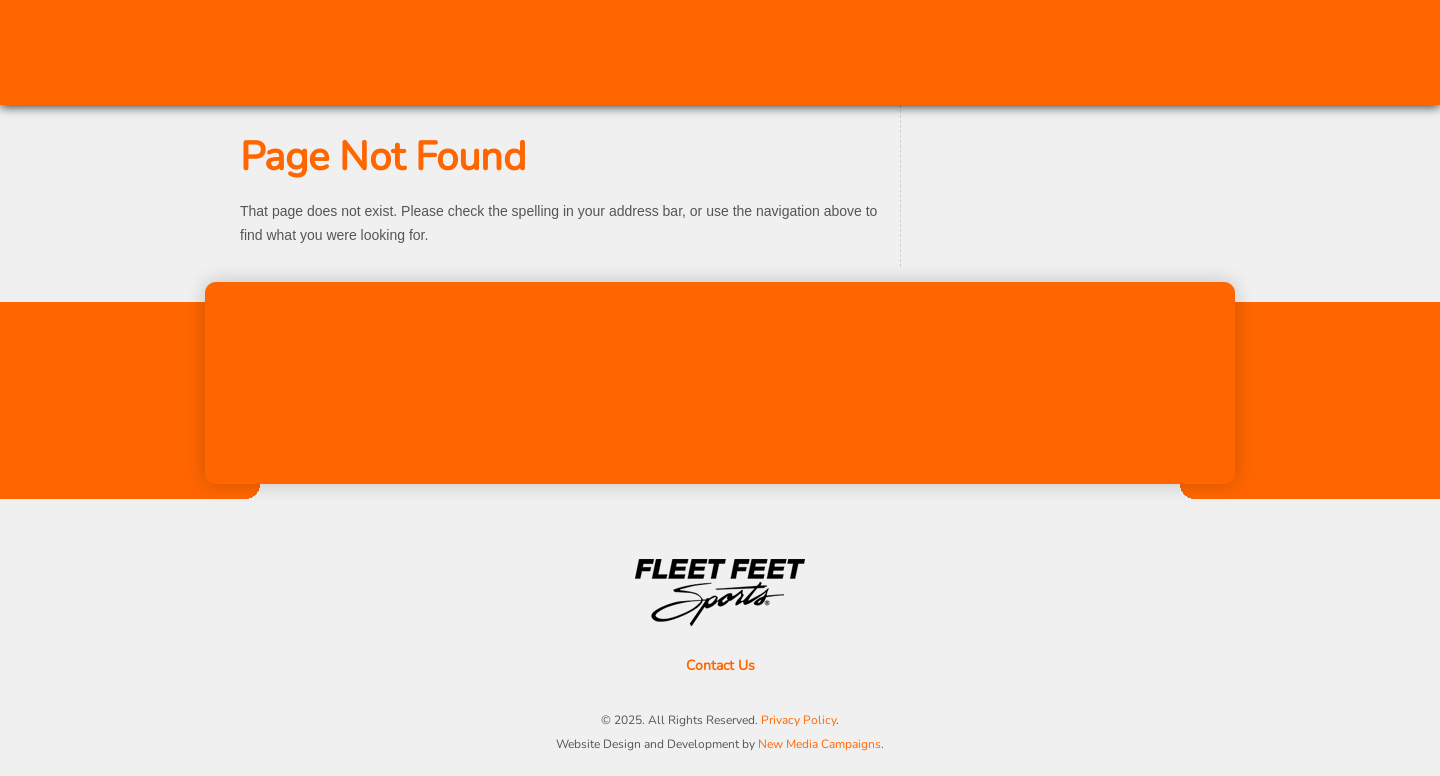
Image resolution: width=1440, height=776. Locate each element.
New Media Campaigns (819, 744)
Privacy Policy (798, 720)
